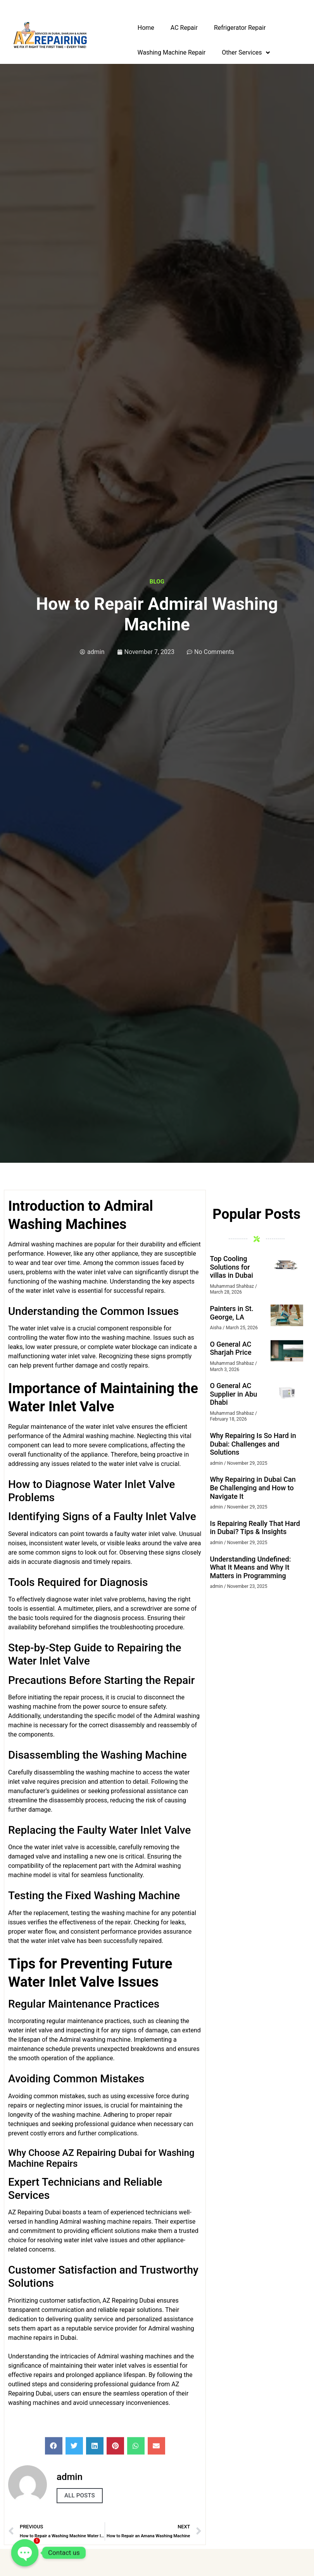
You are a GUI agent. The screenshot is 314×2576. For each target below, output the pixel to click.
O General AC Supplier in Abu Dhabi (233, 1394)
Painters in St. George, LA (231, 1312)
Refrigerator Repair (240, 27)
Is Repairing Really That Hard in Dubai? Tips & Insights (255, 1527)
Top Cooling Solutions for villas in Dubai (231, 1267)
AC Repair (184, 27)
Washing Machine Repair (172, 52)
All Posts (79, 2495)
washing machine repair (115, 2221)
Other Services (245, 53)
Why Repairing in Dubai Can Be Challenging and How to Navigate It (252, 1487)
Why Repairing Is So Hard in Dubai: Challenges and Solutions (253, 1443)
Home (146, 27)
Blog (157, 581)
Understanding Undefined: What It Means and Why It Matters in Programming (250, 1567)
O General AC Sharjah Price (230, 1348)
